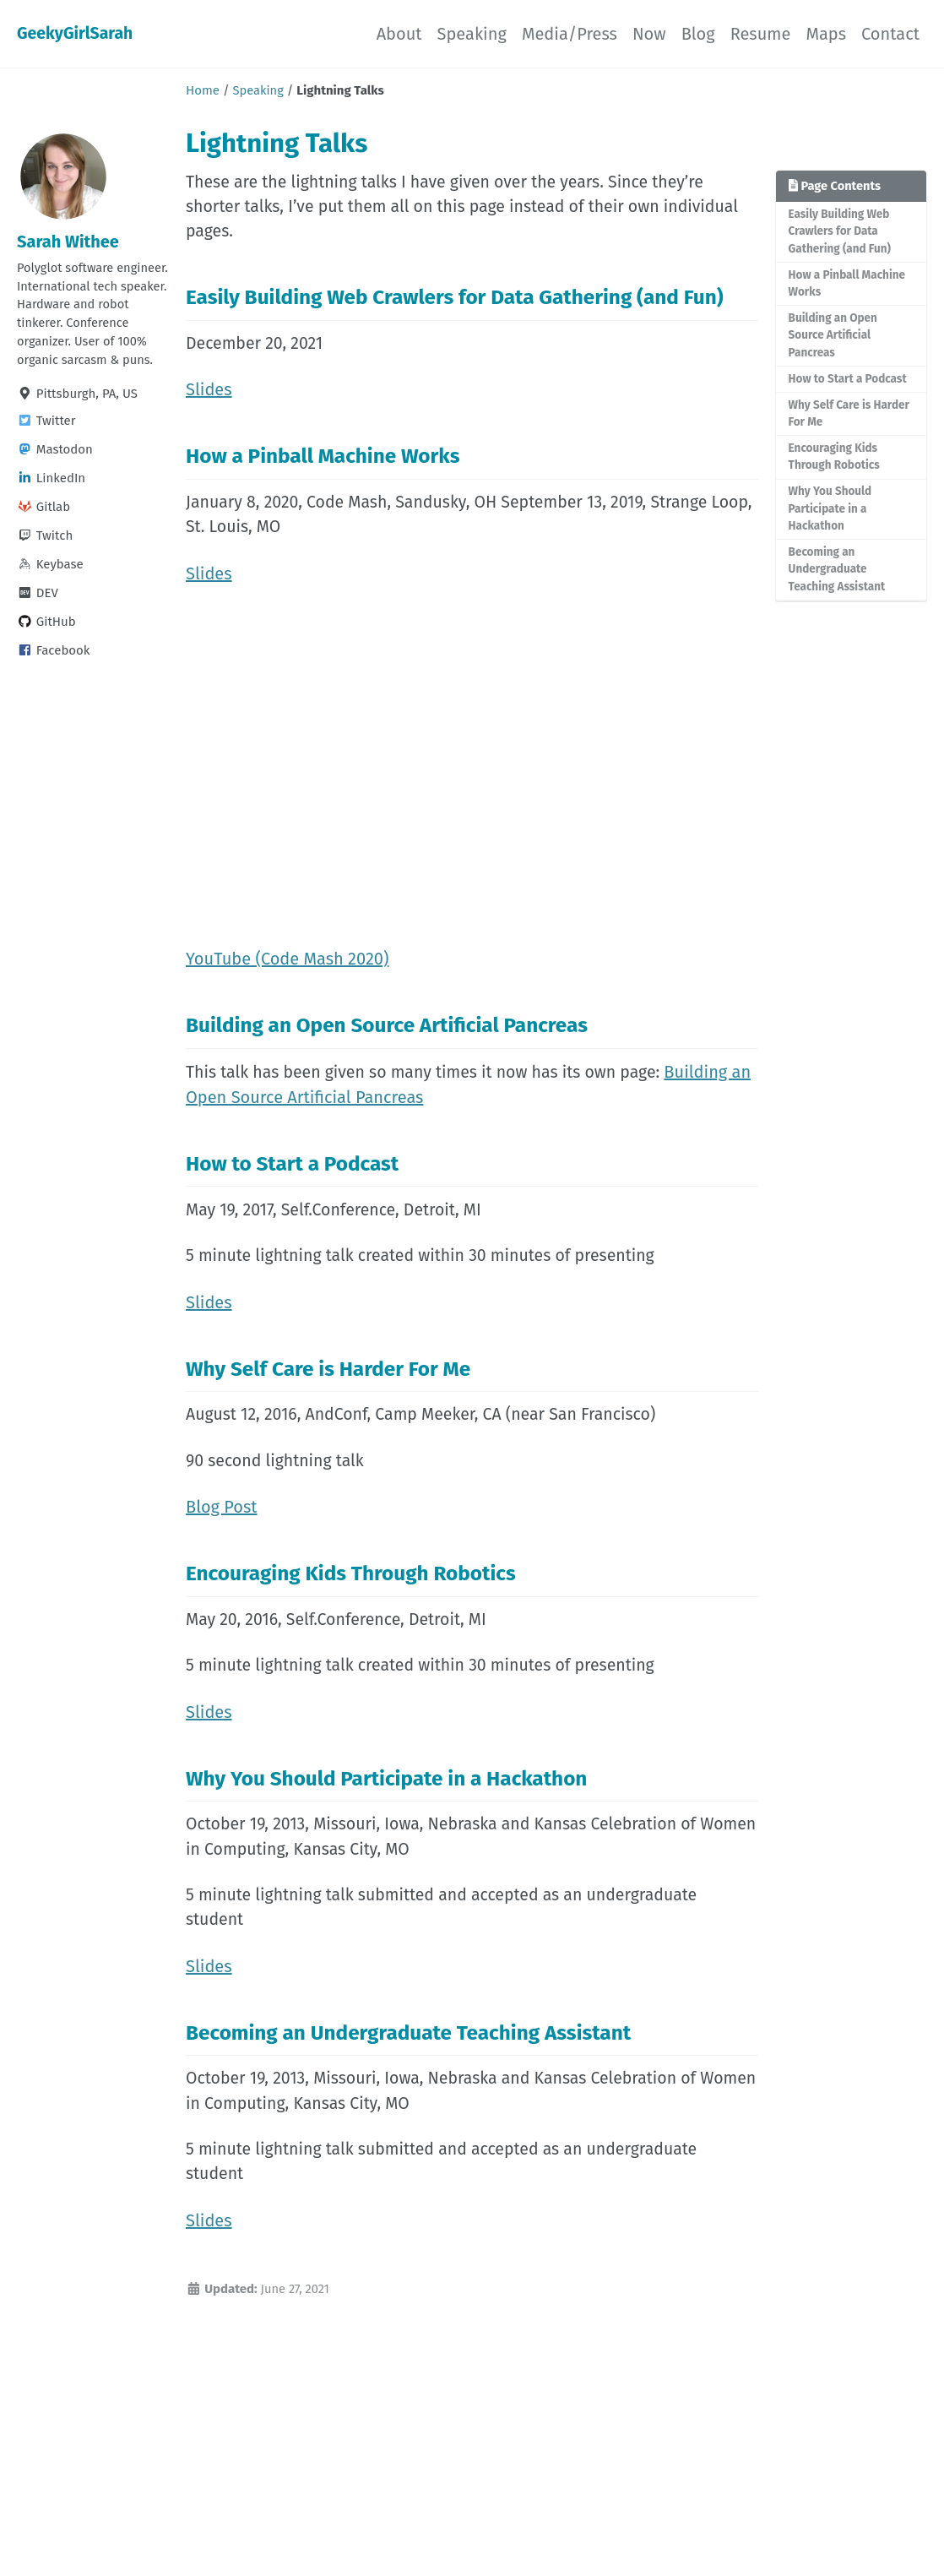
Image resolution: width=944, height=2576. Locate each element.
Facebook (53, 675)
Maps (826, 34)
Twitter (46, 446)
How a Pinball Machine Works (848, 285)
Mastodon (55, 474)
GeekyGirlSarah (76, 34)
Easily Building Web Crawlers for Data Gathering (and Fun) (840, 231)
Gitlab (43, 532)
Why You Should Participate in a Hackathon (831, 514)
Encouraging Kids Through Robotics (835, 461)
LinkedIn (51, 503)
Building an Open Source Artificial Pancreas (834, 337)
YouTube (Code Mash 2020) (287, 969)
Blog (698, 34)
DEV (37, 618)
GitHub (46, 647)
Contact (890, 34)
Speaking (472, 34)
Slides (209, 394)
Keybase (50, 589)
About (399, 34)
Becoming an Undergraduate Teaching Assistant (838, 575)
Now (649, 34)
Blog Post (222, 1528)
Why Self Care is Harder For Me (850, 417)
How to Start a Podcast (849, 381)
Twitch (45, 560)
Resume (760, 34)
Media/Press (569, 34)
